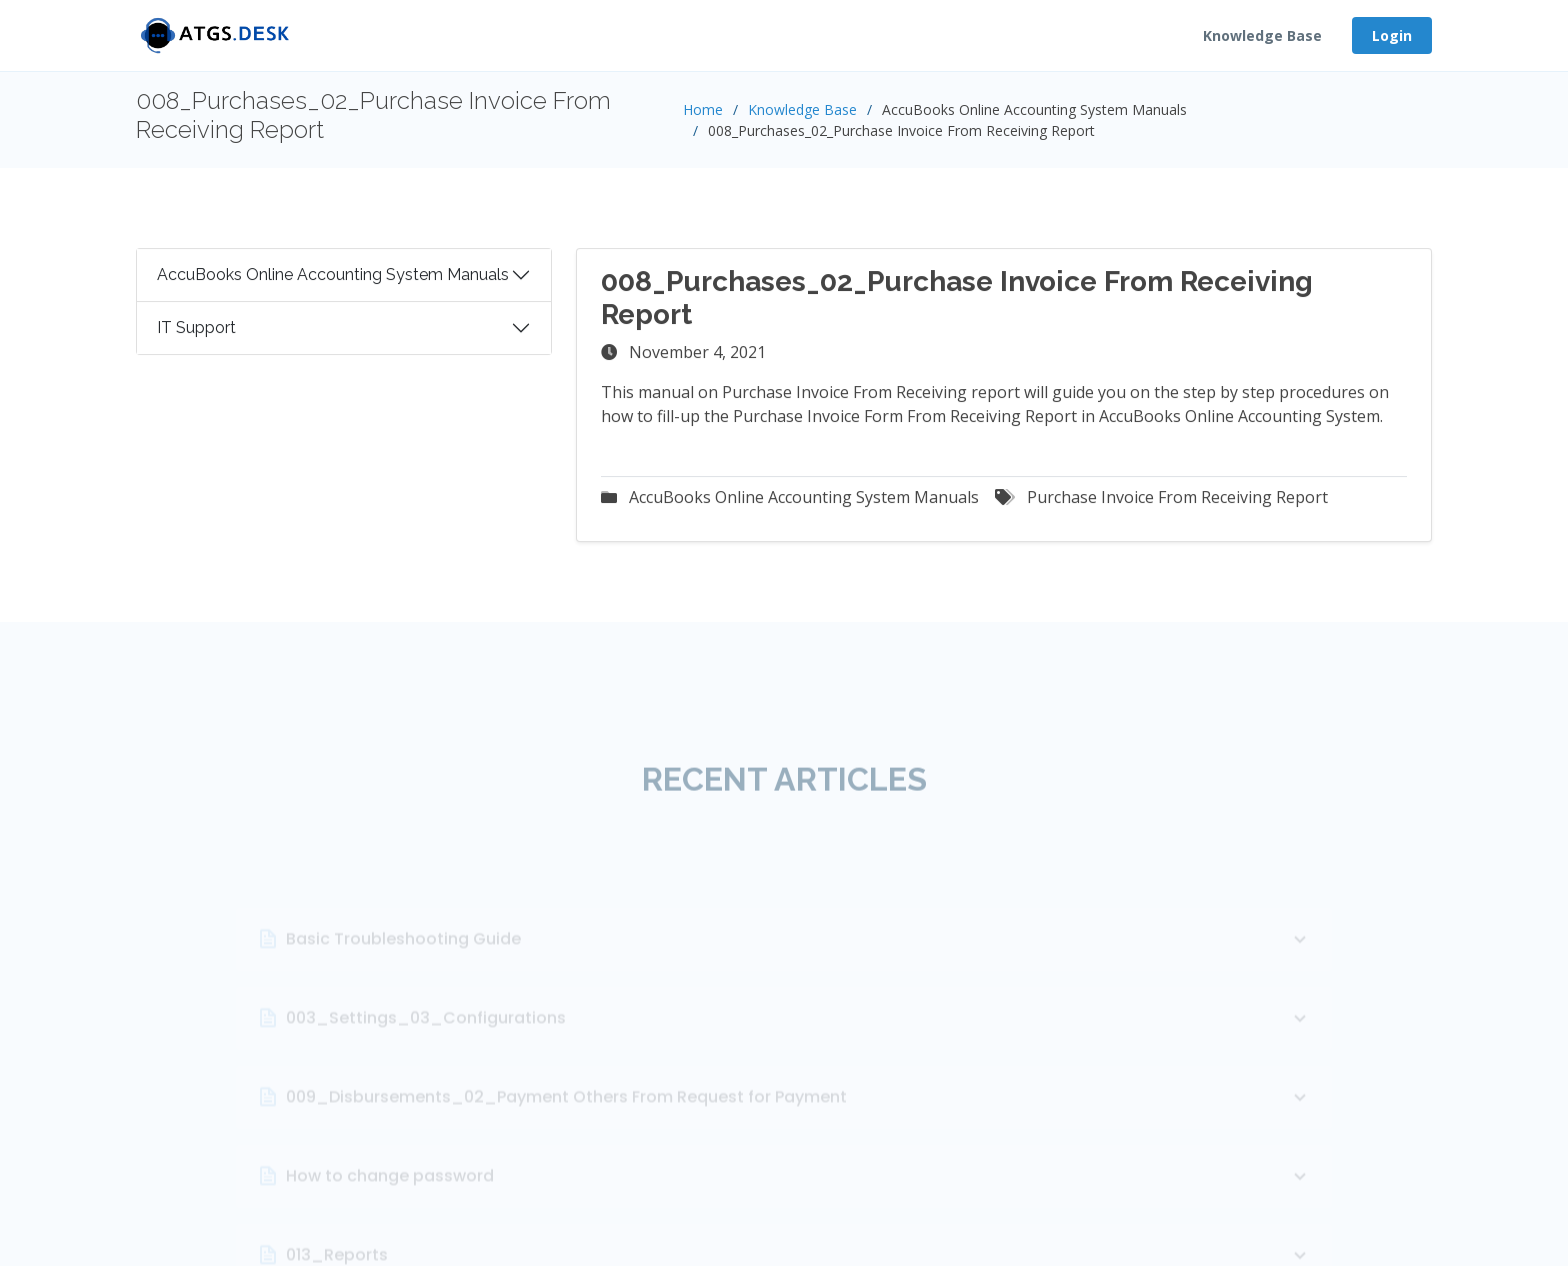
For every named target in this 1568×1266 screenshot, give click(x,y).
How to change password (799, 1230)
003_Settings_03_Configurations (799, 1072)
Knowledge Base (1262, 35)
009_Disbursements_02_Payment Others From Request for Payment (799, 1151)
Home (703, 109)
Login (1392, 35)
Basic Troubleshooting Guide (799, 993)
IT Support (196, 335)
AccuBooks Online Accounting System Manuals (333, 282)
